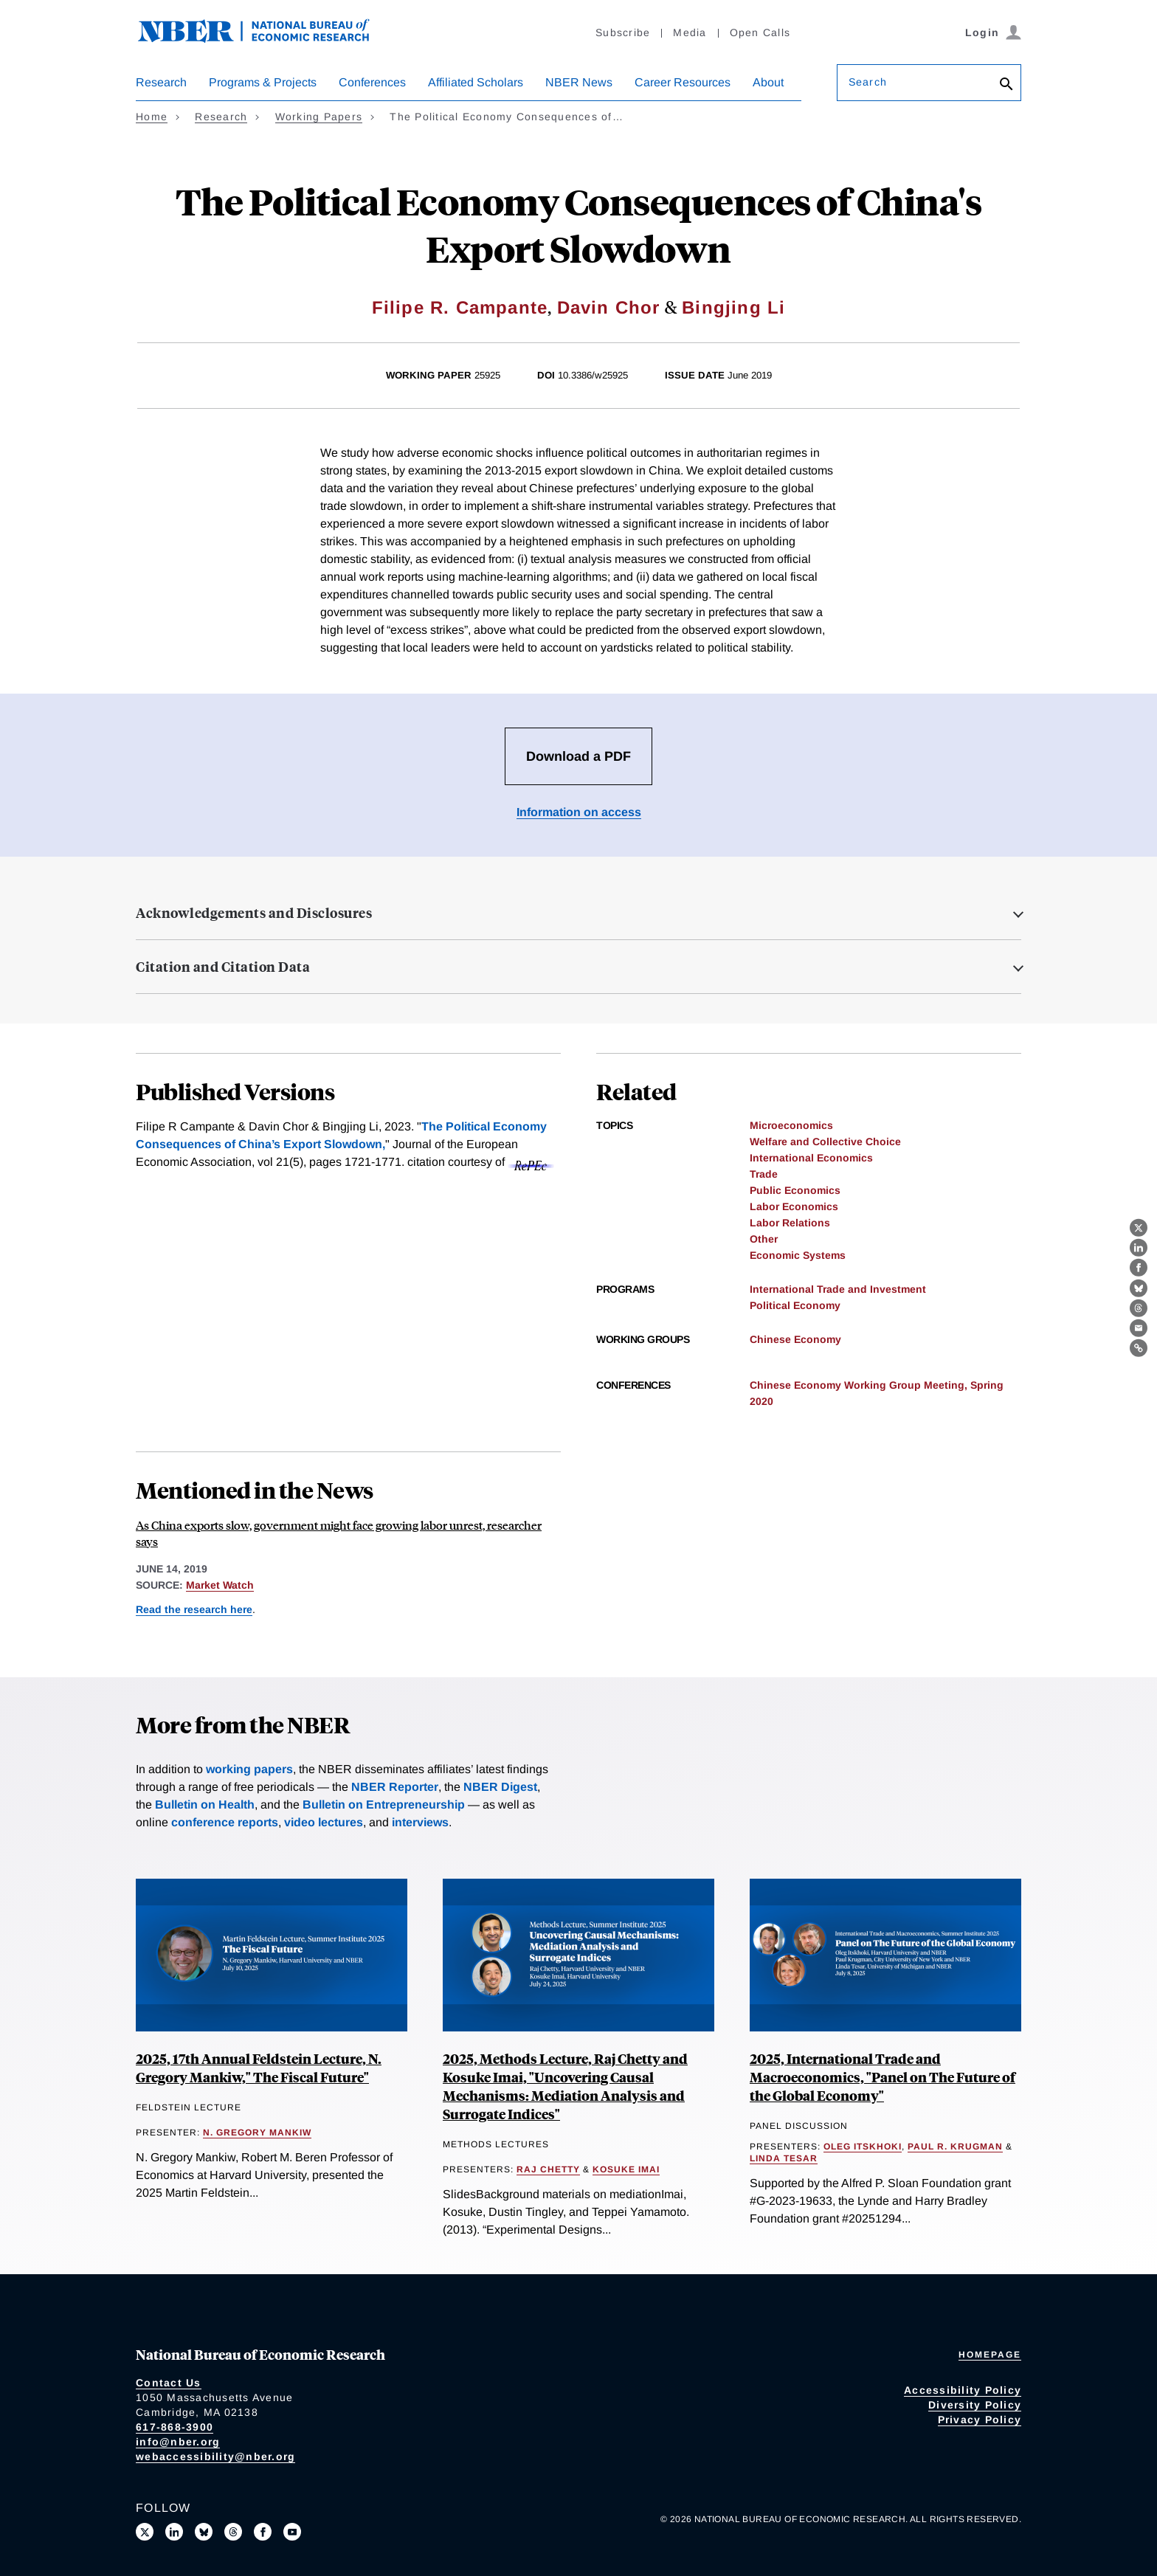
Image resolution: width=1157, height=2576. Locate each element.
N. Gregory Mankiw (257, 2132)
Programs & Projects (263, 82)
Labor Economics (794, 1206)
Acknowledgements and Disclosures (254, 913)
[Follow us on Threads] (233, 2532)
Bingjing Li (733, 307)
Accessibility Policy (962, 2390)
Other (764, 1239)
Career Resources (683, 82)
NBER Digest (500, 1787)
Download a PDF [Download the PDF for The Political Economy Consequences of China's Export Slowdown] (578, 756)
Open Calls (760, 32)
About (768, 82)
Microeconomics (791, 1125)
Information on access (579, 812)
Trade (764, 1174)
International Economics (811, 1158)
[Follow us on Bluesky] (204, 2532)
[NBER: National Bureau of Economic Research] (266, 38)
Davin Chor (608, 307)
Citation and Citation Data (223, 967)
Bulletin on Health (205, 1804)
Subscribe (622, 32)
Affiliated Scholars (475, 82)
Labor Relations (790, 1223)
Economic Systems (798, 1255)
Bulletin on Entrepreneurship (384, 1804)
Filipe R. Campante (460, 307)
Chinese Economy (795, 1339)
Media (689, 32)
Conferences (372, 82)
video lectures (323, 1822)
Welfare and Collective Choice (825, 1141)
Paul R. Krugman (955, 2146)
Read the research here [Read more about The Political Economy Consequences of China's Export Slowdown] (194, 1609)
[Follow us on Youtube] (292, 2532)
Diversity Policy (974, 2405)
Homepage (990, 2354)
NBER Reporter (394, 1787)
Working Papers (319, 116)
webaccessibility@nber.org (215, 2456)
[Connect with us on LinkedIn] (174, 2532)
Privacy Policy (980, 2419)
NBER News (578, 82)
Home (151, 116)
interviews (420, 1822)
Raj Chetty (548, 2169)
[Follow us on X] (144, 2532)
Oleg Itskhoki (862, 2146)
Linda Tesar (784, 2158)
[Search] (1006, 85)
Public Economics (795, 1190)
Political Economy (795, 1305)
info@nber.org (178, 2442)
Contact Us (168, 2383)
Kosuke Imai (626, 2169)
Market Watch (220, 1585)
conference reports (224, 1822)
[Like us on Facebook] (263, 2532)
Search (868, 82)
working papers (249, 1769)
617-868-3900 (174, 2427)
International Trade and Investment (838, 1289)
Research (161, 82)
